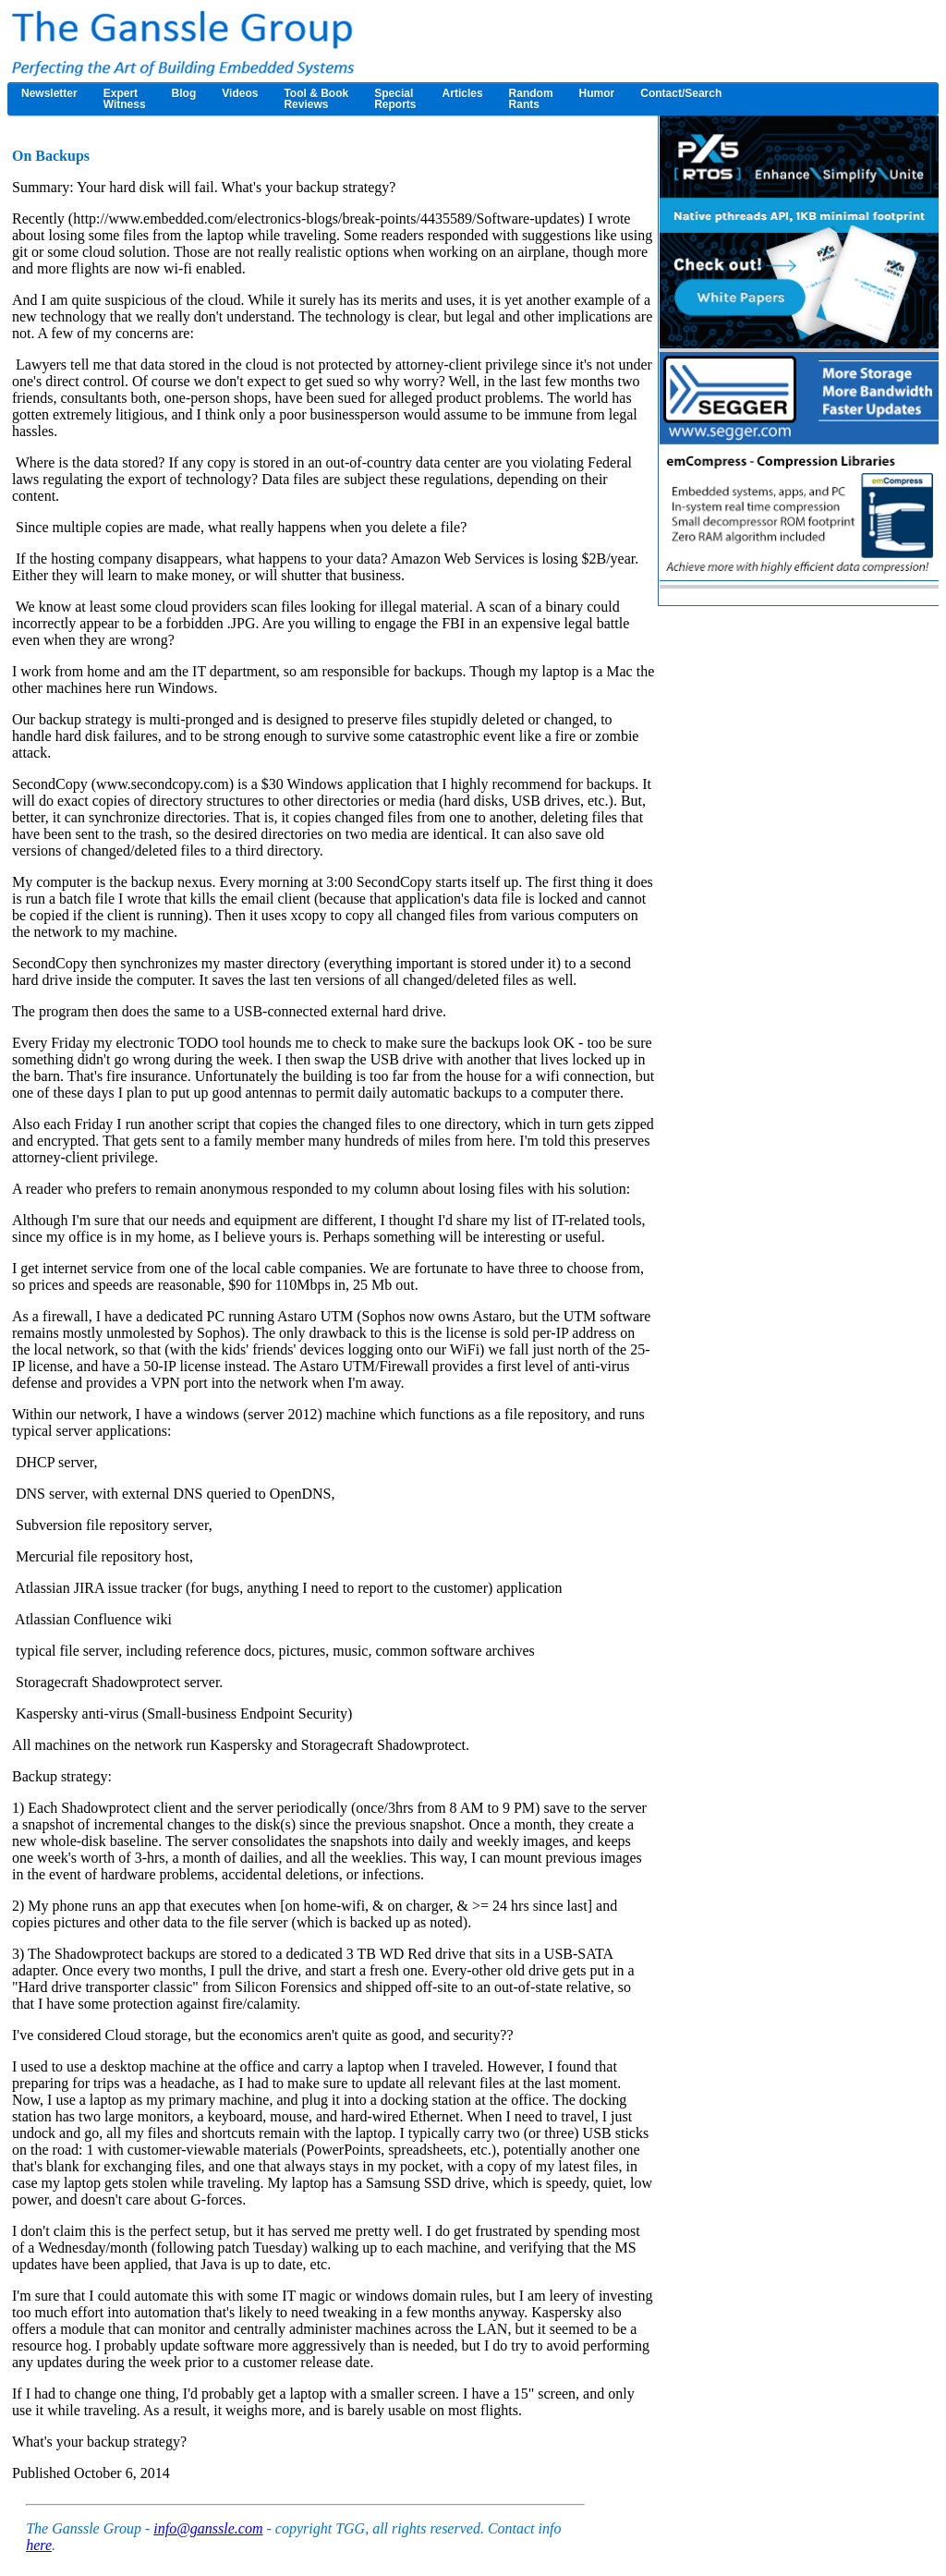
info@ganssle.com (207, 2528)
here (39, 2545)
